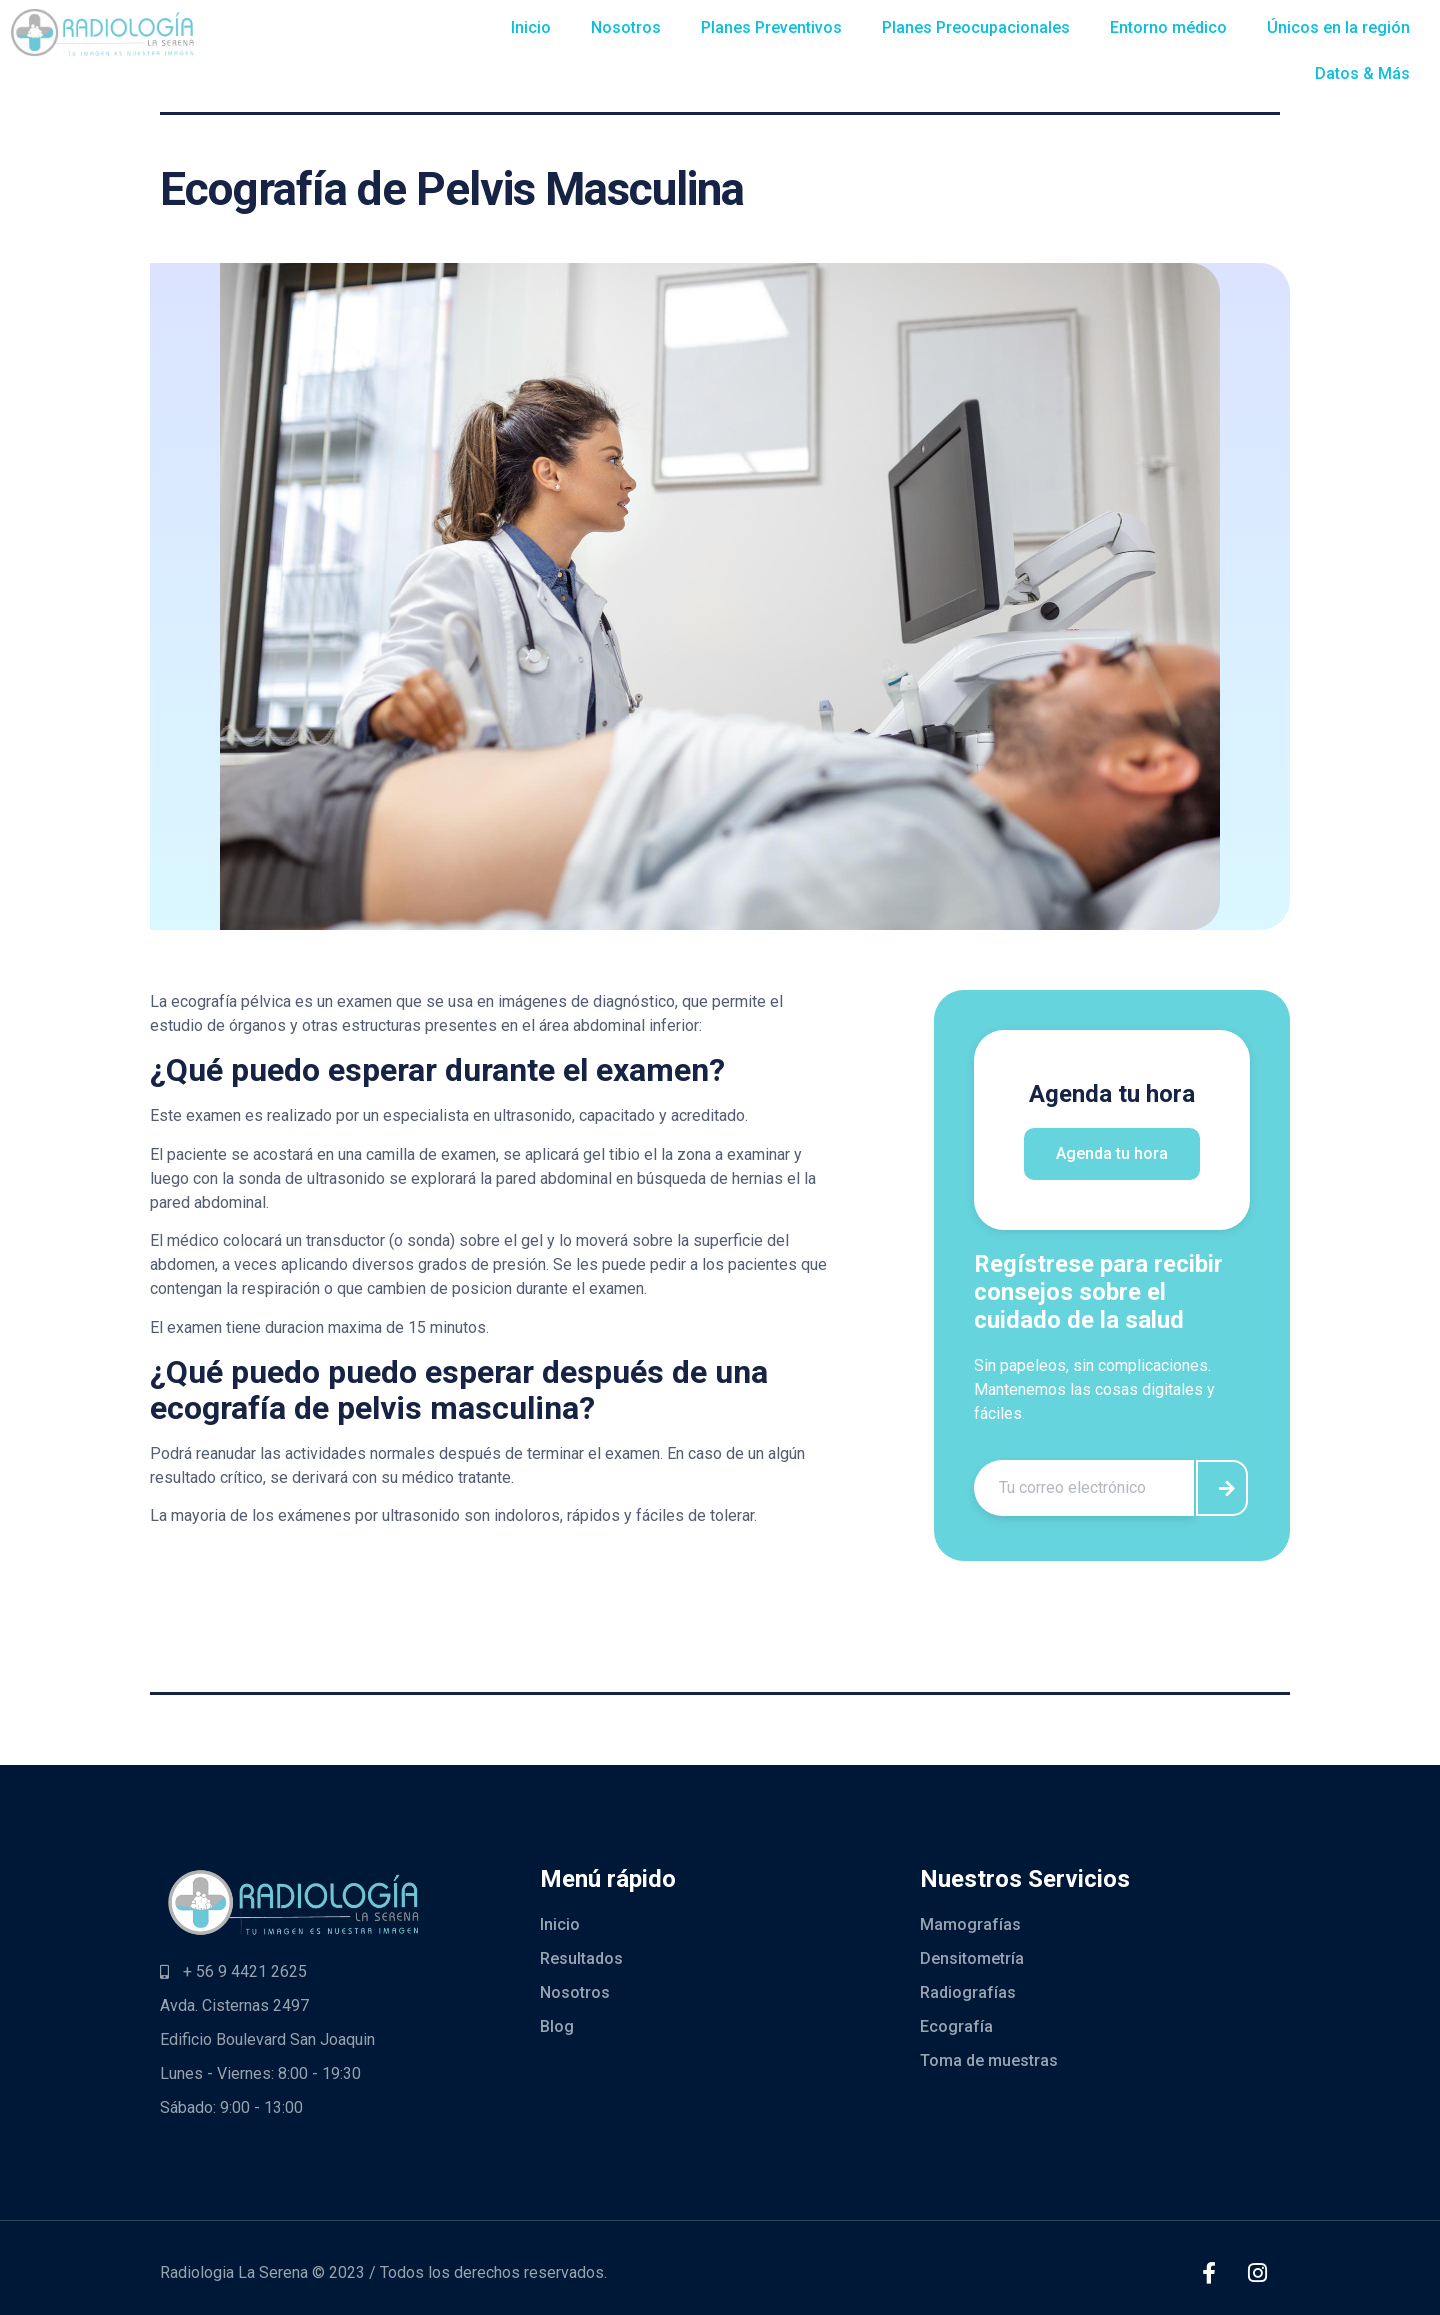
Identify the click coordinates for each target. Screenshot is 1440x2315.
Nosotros (626, 27)
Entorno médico (1168, 27)
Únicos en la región (1338, 27)
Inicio (531, 27)
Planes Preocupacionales (976, 27)
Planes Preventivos (771, 27)
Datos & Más (1362, 73)
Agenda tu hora (1112, 1153)
